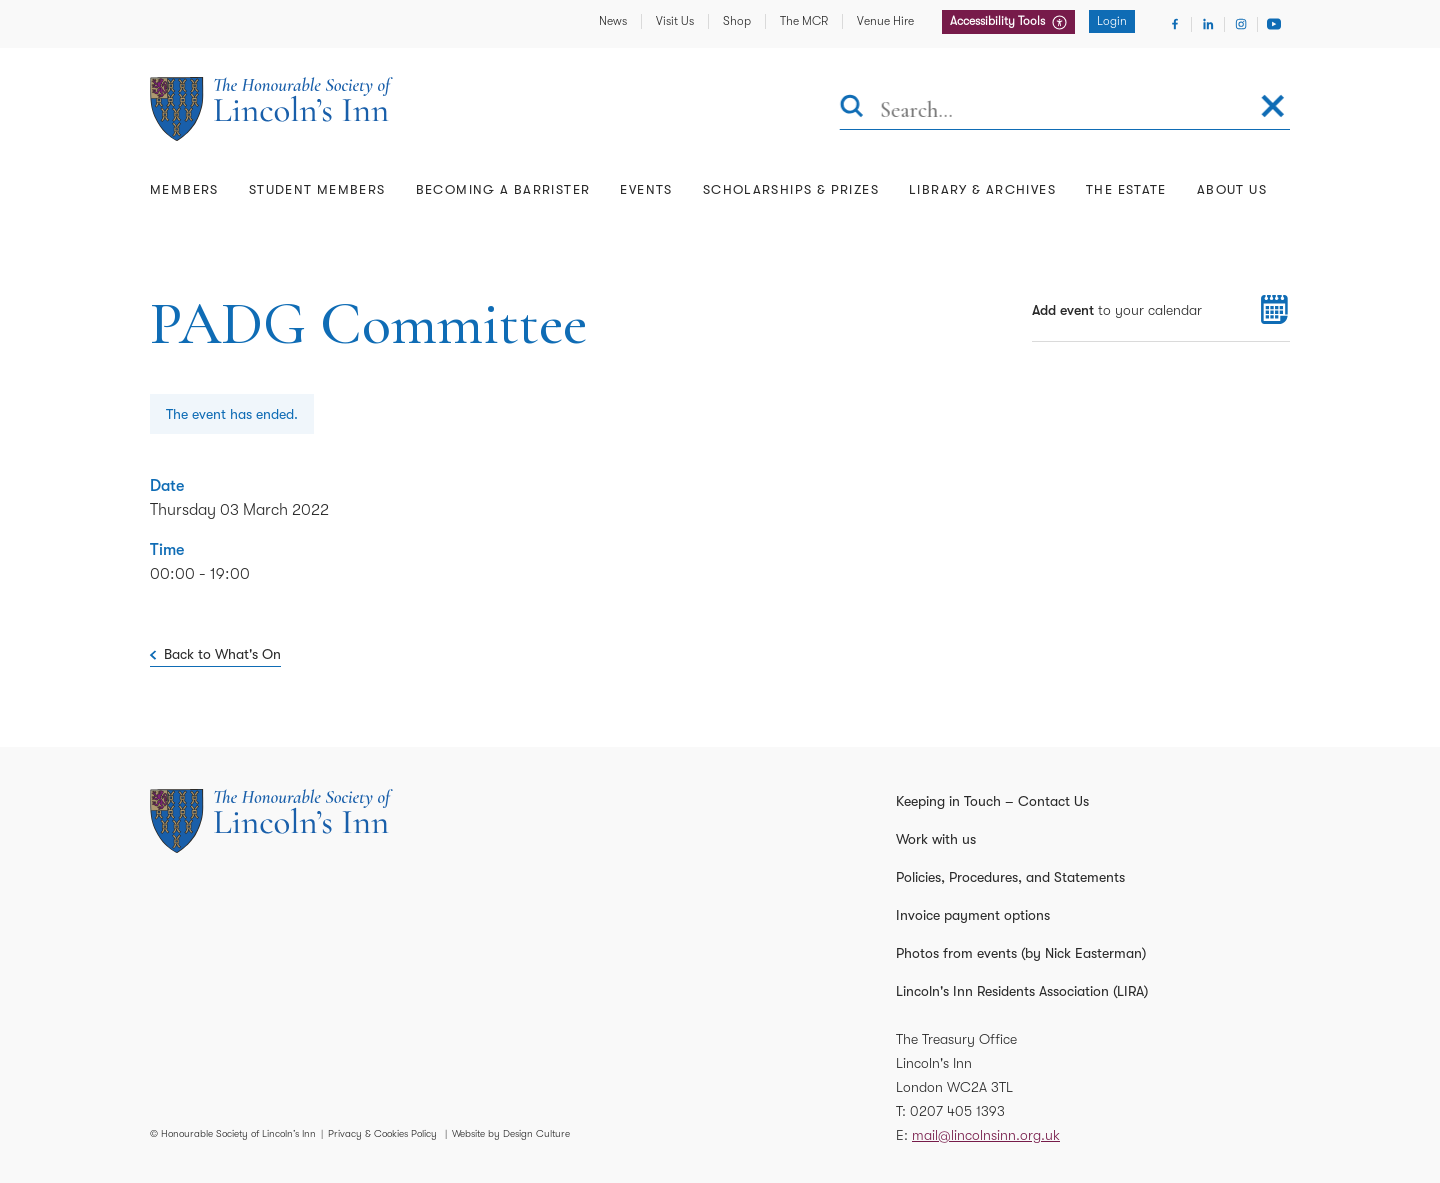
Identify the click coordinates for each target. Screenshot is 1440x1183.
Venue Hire (885, 21)
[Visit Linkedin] (1208, 24)
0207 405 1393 (957, 1111)
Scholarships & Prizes (791, 189)
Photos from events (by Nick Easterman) (1021, 953)
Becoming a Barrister (503, 189)
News (613, 21)
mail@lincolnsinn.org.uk (986, 1135)
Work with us (936, 839)
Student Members (317, 189)
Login (1112, 21)
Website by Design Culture (511, 1133)
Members (184, 189)
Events (646, 189)
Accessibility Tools (999, 21)
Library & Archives (982, 189)
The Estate (1126, 189)
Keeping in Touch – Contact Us (992, 801)
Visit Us (675, 21)
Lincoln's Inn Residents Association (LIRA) (1022, 991)
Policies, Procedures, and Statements (1010, 877)
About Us (1232, 189)
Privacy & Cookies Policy (382, 1133)
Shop (737, 21)
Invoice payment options (973, 915)
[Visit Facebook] (1175, 24)
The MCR (804, 21)
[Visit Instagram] (1241, 24)
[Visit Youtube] (1274, 24)
